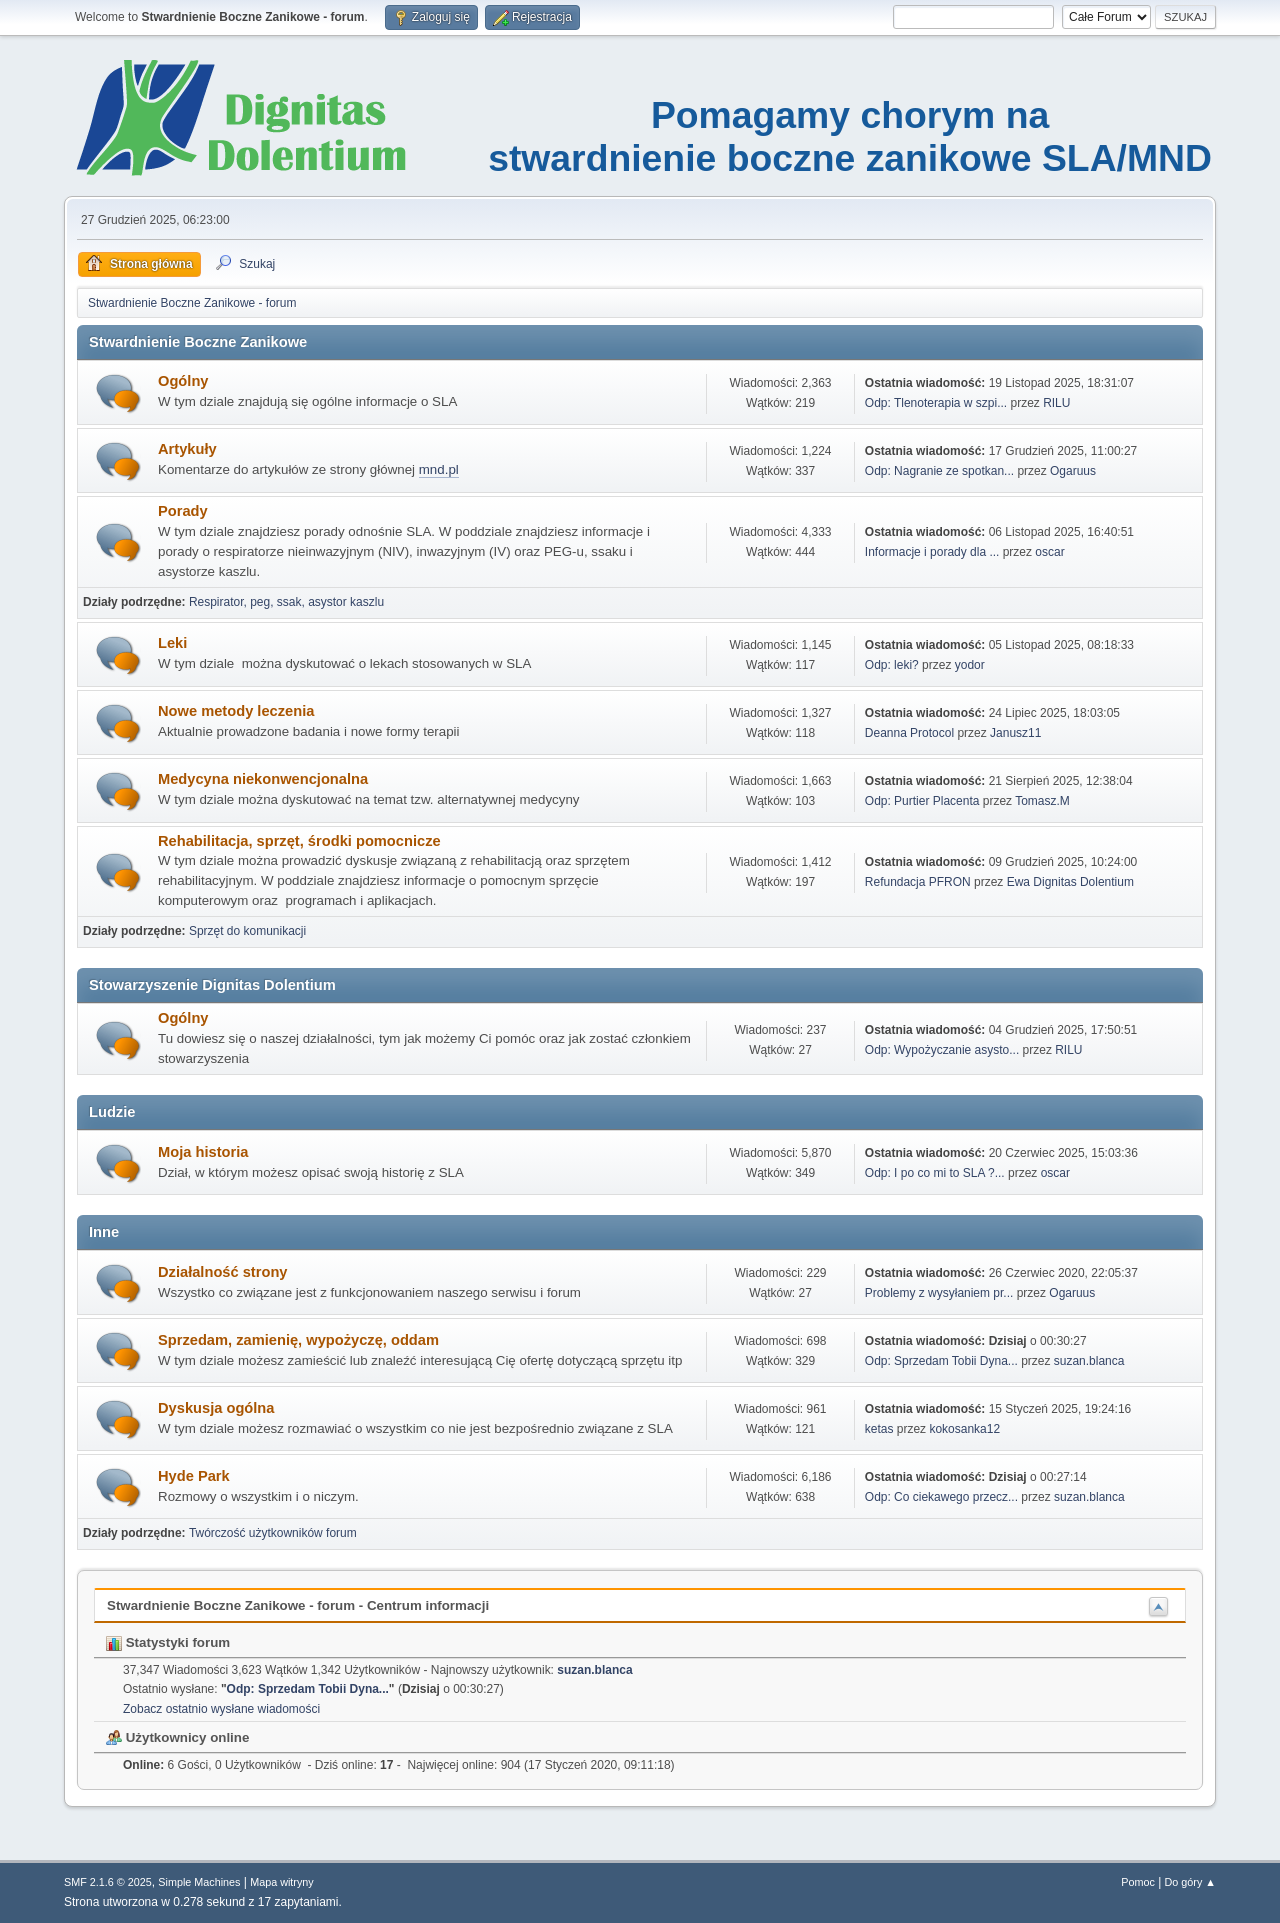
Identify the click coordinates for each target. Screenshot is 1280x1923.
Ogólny (183, 381)
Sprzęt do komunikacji (247, 931)
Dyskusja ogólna (216, 1408)
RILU (1056, 403)
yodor (970, 665)
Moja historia (203, 1152)
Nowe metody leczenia (236, 711)
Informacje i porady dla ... (932, 552)
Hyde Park (194, 1476)
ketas (879, 1429)
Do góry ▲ (1190, 1882)
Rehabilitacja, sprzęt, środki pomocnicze (299, 841)
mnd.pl (439, 469)
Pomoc (1138, 1882)
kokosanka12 (964, 1429)
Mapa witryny (282, 1882)
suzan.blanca (1089, 1361)
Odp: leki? (892, 665)
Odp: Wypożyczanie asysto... (942, 1050)
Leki (172, 643)
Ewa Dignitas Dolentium (1070, 882)
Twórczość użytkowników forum (273, 1533)
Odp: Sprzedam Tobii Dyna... (941, 1361)
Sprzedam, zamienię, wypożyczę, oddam (298, 1340)
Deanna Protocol (909, 733)
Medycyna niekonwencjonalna (263, 779)
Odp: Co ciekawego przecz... (941, 1497)
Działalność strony (223, 1272)
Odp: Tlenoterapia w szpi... (936, 403)
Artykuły (187, 449)
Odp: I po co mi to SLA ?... (935, 1173)
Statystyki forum (168, 1642)
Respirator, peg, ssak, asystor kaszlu (286, 602)
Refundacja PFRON (918, 882)
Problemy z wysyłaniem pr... (939, 1293)
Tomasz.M (1042, 801)
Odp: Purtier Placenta (924, 801)
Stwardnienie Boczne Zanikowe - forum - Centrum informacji (298, 1605)
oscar (1049, 552)
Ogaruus (1073, 471)
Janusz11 (1015, 733)
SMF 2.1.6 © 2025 (108, 1882)
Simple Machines (199, 1882)
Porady (183, 511)
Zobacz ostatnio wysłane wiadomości (221, 1709)
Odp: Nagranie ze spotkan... (939, 471)
